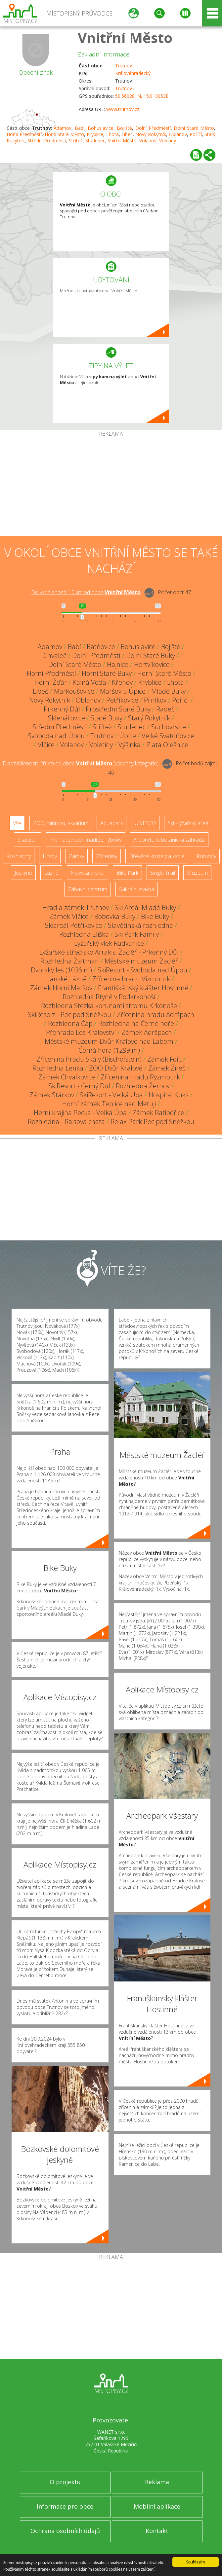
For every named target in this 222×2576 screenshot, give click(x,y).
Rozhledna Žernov (143, 1085)
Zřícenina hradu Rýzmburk (140, 1076)
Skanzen (27, 839)
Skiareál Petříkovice (73, 925)
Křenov (122, 682)
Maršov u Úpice (123, 691)
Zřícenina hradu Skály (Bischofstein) (89, 1059)
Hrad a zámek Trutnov (75, 907)
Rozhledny (18, 856)
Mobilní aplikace (157, 2506)
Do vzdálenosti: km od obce (86, 592)
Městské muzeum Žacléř (141, 961)
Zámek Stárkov (51, 1094)
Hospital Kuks (169, 1094)
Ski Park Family (136, 934)
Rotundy (206, 856)
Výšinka (129, 744)
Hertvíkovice (152, 664)
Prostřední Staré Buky (118, 709)
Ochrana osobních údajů (65, 2531)
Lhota (112, 134)
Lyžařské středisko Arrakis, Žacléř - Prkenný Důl (109, 952)
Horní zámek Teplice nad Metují (109, 1103)
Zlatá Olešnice (167, 744)
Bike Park (127, 872)
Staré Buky (106, 717)
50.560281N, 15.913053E (141, 96)
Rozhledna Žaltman (69, 961)
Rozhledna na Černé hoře (136, 1023)
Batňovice (101, 646)
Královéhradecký (133, 73)
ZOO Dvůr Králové (116, 1068)
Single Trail (162, 872)
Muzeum (197, 872)
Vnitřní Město (125, 37)
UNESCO (145, 823)
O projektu (65, 2482)
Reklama (157, 2482)
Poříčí (196, 134)
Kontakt (157, 2531)
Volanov (147, 140)
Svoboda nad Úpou (56, 735)
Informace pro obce (65, 2506)
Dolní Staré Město (194, 128)
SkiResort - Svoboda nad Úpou (142, 969)
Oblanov (178, 134)
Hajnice (117, 664)
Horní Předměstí (24, 134)
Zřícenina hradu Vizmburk (131, 978)
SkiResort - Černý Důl (79, 1085)
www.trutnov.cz (122, 109)
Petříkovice (122, 700)
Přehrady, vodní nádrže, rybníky (85, 839)
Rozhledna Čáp (70, 1023)
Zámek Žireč (167, 1068)
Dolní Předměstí (153, 128)
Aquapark (111, 823)
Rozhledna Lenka (57, 1068)
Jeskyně (23, 872)
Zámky (76, 856)
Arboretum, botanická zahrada (169, 839)
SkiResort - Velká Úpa (111, 1094)
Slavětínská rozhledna (140, 925)
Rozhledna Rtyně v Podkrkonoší (109, 996)
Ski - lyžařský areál (188, 823)
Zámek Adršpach (146, 1032)
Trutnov (123, 65)
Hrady (50, 856)
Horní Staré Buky (107, 673)
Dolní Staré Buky (150, 655)
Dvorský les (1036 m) (61, 969)
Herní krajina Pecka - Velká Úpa (80, 1112)
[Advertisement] (111, 486)
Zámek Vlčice (69, 916)
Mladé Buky (168, 691)
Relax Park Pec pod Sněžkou (152, 1121)
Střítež (76, 140)
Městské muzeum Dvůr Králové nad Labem (109, 1041)
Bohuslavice (100, 128)
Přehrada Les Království (81, 1032)
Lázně (51, 872)
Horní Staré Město (64, 134)
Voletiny (167, 140)
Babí (79, 128)
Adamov (62, 128)
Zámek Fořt (164, 1059)
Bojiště (124, 128)
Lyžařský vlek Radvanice (109, 943)
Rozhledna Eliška (84, 934)
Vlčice (46, 744)
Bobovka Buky (114, 916)
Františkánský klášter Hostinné (143, 987)
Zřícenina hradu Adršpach (155, 1014)
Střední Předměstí (46, 140)
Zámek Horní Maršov (61, 987)
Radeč (165, 709)
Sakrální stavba (136, 889)
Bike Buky (155, 916)
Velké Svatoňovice (168, 735)
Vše (17, 823)
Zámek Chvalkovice (66, 1076)
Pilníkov (155, 700)
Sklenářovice (66, 717)
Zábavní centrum (87, 889)
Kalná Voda (89, 682)
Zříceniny (106, 856)
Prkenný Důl (62, 709)
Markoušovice (74, 691)
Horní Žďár (50, 682)
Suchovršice (168, 726)
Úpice (127, 735)
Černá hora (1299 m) (109, 1050)
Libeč (127, 134)
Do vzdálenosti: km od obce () (80, 763)
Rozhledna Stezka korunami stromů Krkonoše (109, 1005)
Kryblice (95, 134)
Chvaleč (55, 655)
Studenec (95, 140)
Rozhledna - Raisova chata (66, 1121)
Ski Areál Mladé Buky (145, 907)
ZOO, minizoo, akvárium (60, 823)
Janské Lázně (67, 978)
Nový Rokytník (150, 134)
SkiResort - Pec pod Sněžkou (69, 1014)
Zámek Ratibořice (158, 1112)
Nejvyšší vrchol (87, 872)
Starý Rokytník (149, 717)
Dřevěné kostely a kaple (157, 856)
